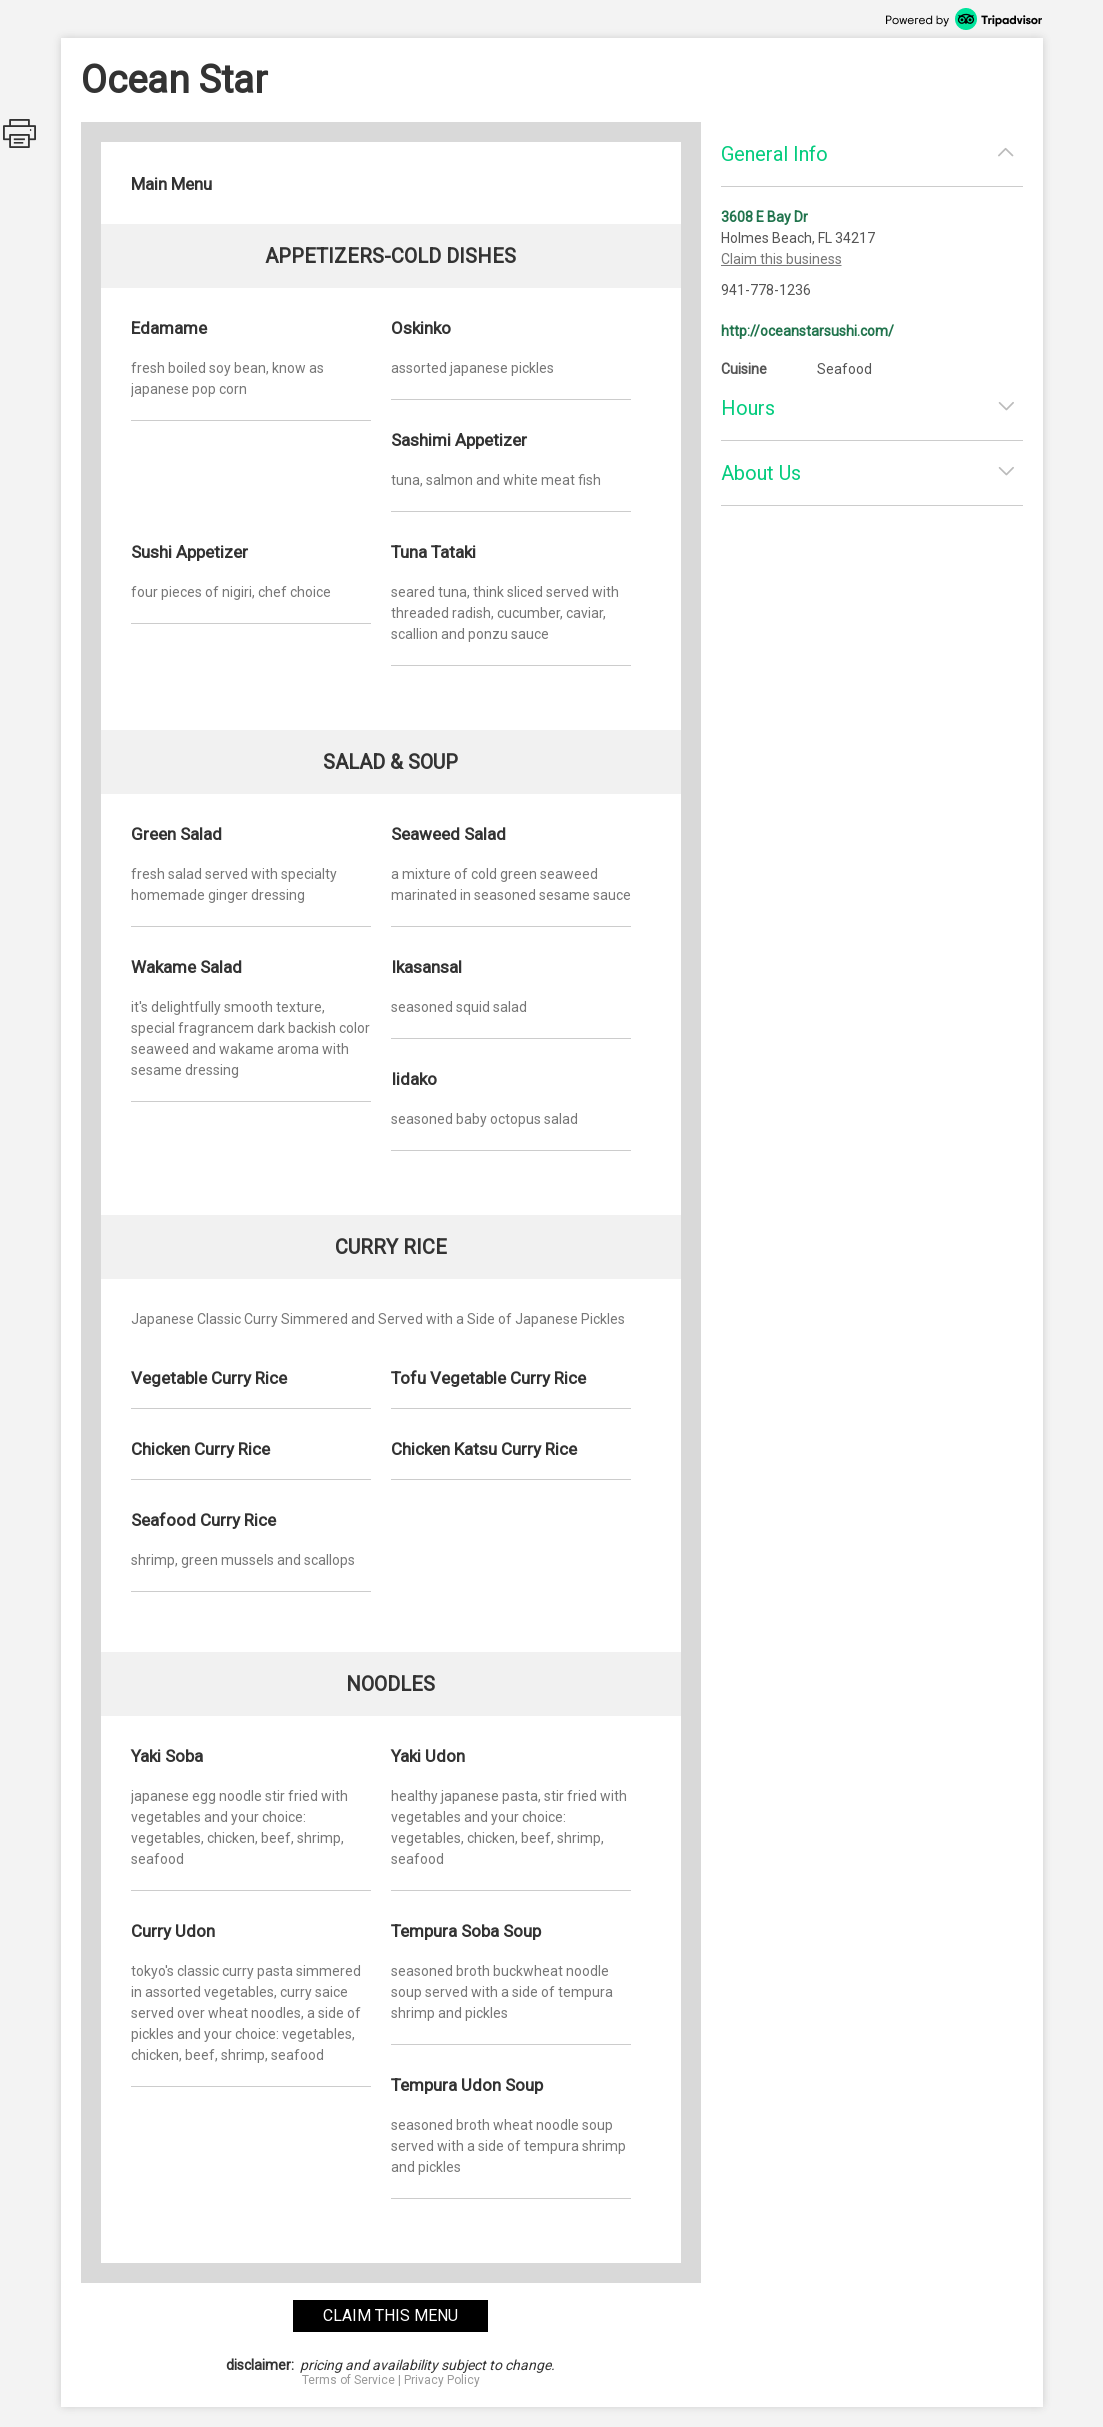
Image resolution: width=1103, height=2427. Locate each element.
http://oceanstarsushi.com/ (807, 331)
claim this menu (390, 2315)
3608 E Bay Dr (764, 217)
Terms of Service (348, 2380)
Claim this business (781, 259)
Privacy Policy (442, 2380)
